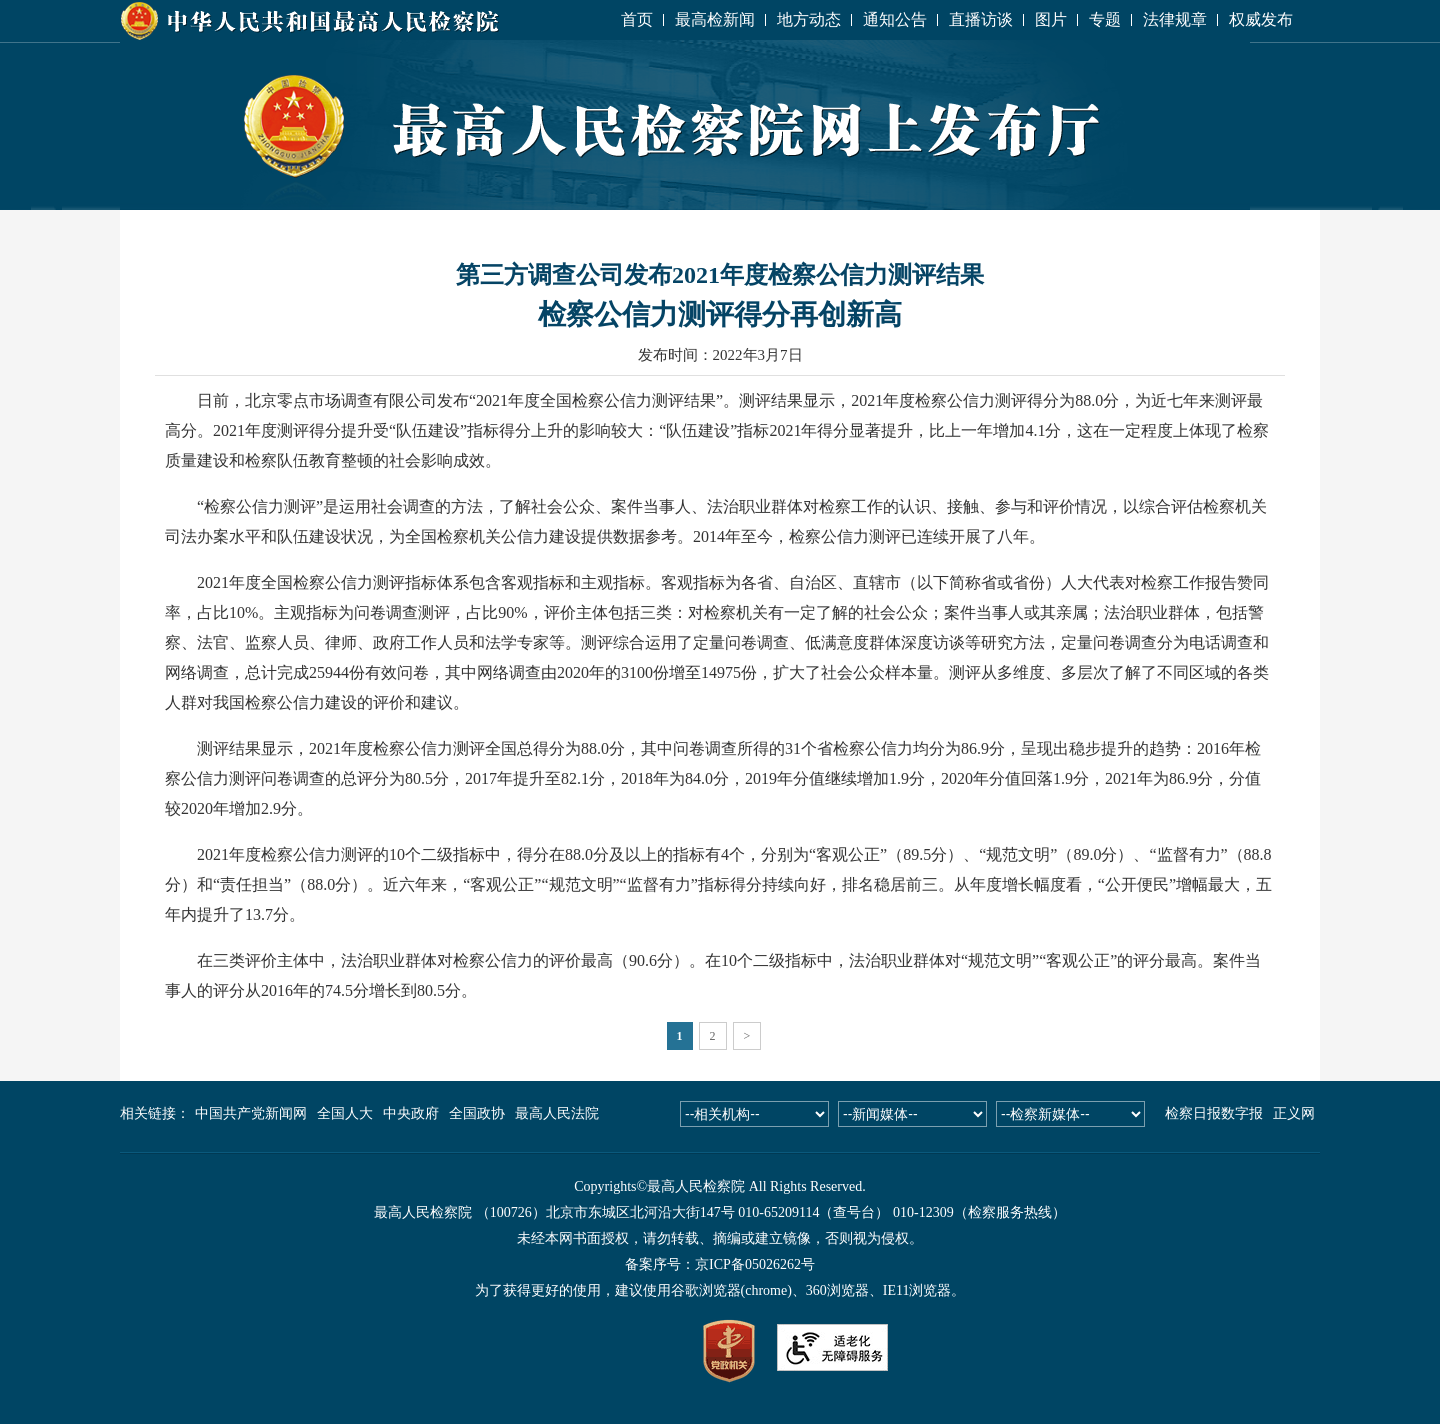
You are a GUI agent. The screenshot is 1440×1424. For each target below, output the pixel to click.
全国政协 (477, 1113)
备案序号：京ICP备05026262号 (720, 1264)
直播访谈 (981, 19)
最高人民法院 (557, 1113)
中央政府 (411, 1113)
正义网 (1294, 1113)
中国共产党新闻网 (251, 1113)
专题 (1105, 19)
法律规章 (1175, 19)
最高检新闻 (715, 19)
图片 (1051, 19)
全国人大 (345, 1113)
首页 (637, 19)
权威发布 (1261, 19)
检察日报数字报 (1214, 1113)
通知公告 (895, 19)
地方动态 (809, 19)
